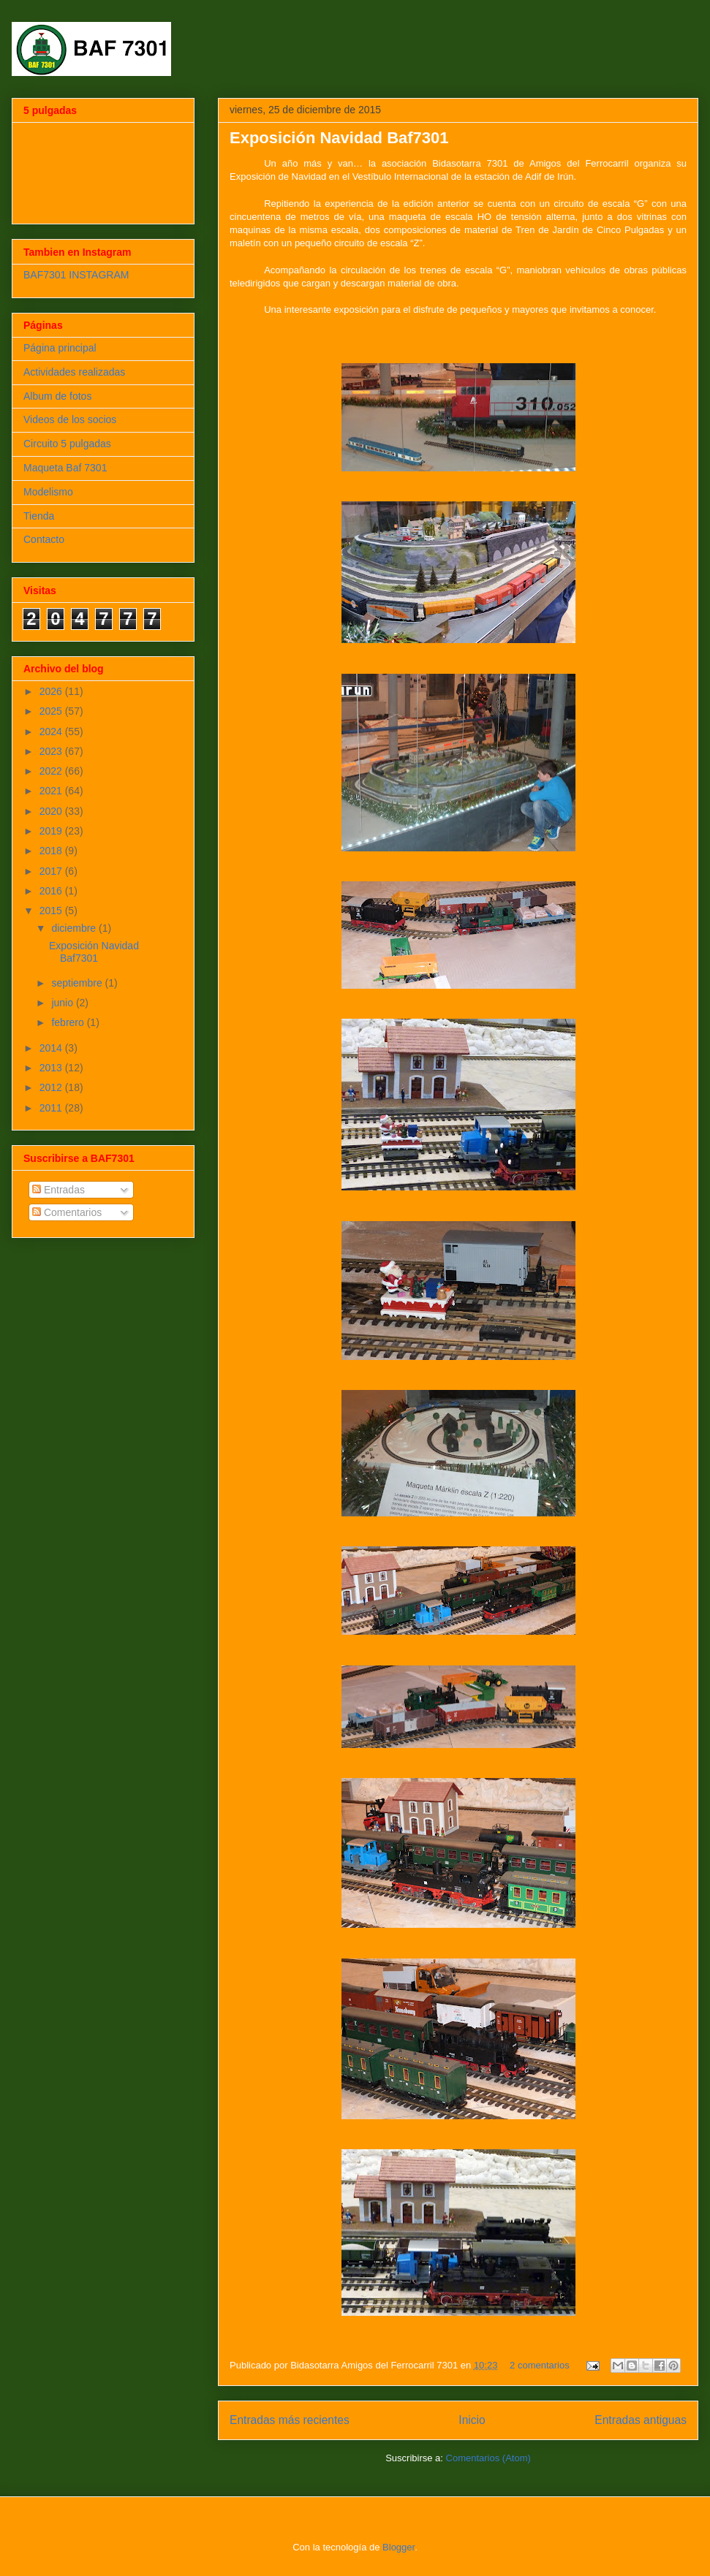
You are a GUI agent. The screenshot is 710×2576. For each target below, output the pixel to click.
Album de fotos (57, 396)
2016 (52, 891)
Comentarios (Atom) (488, 2457)
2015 (52, 910)
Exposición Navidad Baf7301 (339, 138)
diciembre (75, 928)
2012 (52, 1087)
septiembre (78, 983)
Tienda (38, 516)
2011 (52, 1108)
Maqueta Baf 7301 (65, 468)
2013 (52, 1068)
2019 (52, 831)
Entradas (58, 1190)
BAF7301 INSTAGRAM (76, 275)
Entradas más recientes (290, 2420)
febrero (68, 1022)
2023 (52, 751)
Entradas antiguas (640, 2420)
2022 (52, 771)
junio (63, 1002)
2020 (52, 811)
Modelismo (48, 492)
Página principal (60, 348)
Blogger (398, 2547)
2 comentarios (540, 2365)
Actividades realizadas (74, 372)
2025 (52, 711)
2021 (52, 791)
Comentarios (67, 1212)
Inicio (471, 2420)
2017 (52, 871)
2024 (52, 731)
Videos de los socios (69, 419)
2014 (52, 1048)
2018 (52, 850)
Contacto (43, 539)
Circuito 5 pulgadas (67, 443)
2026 (52, 691)
